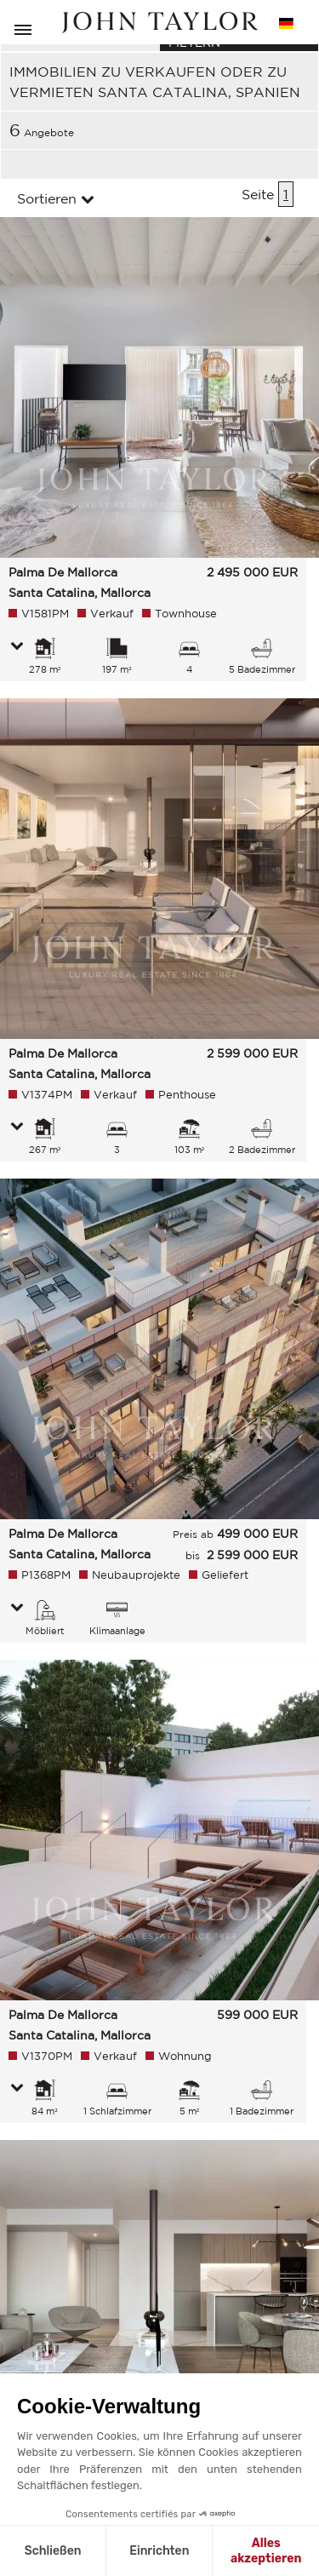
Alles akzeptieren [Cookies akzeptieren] (266, 2551)
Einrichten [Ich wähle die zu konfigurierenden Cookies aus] (159, 2551)
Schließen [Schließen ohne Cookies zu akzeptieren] (53, 2551)
